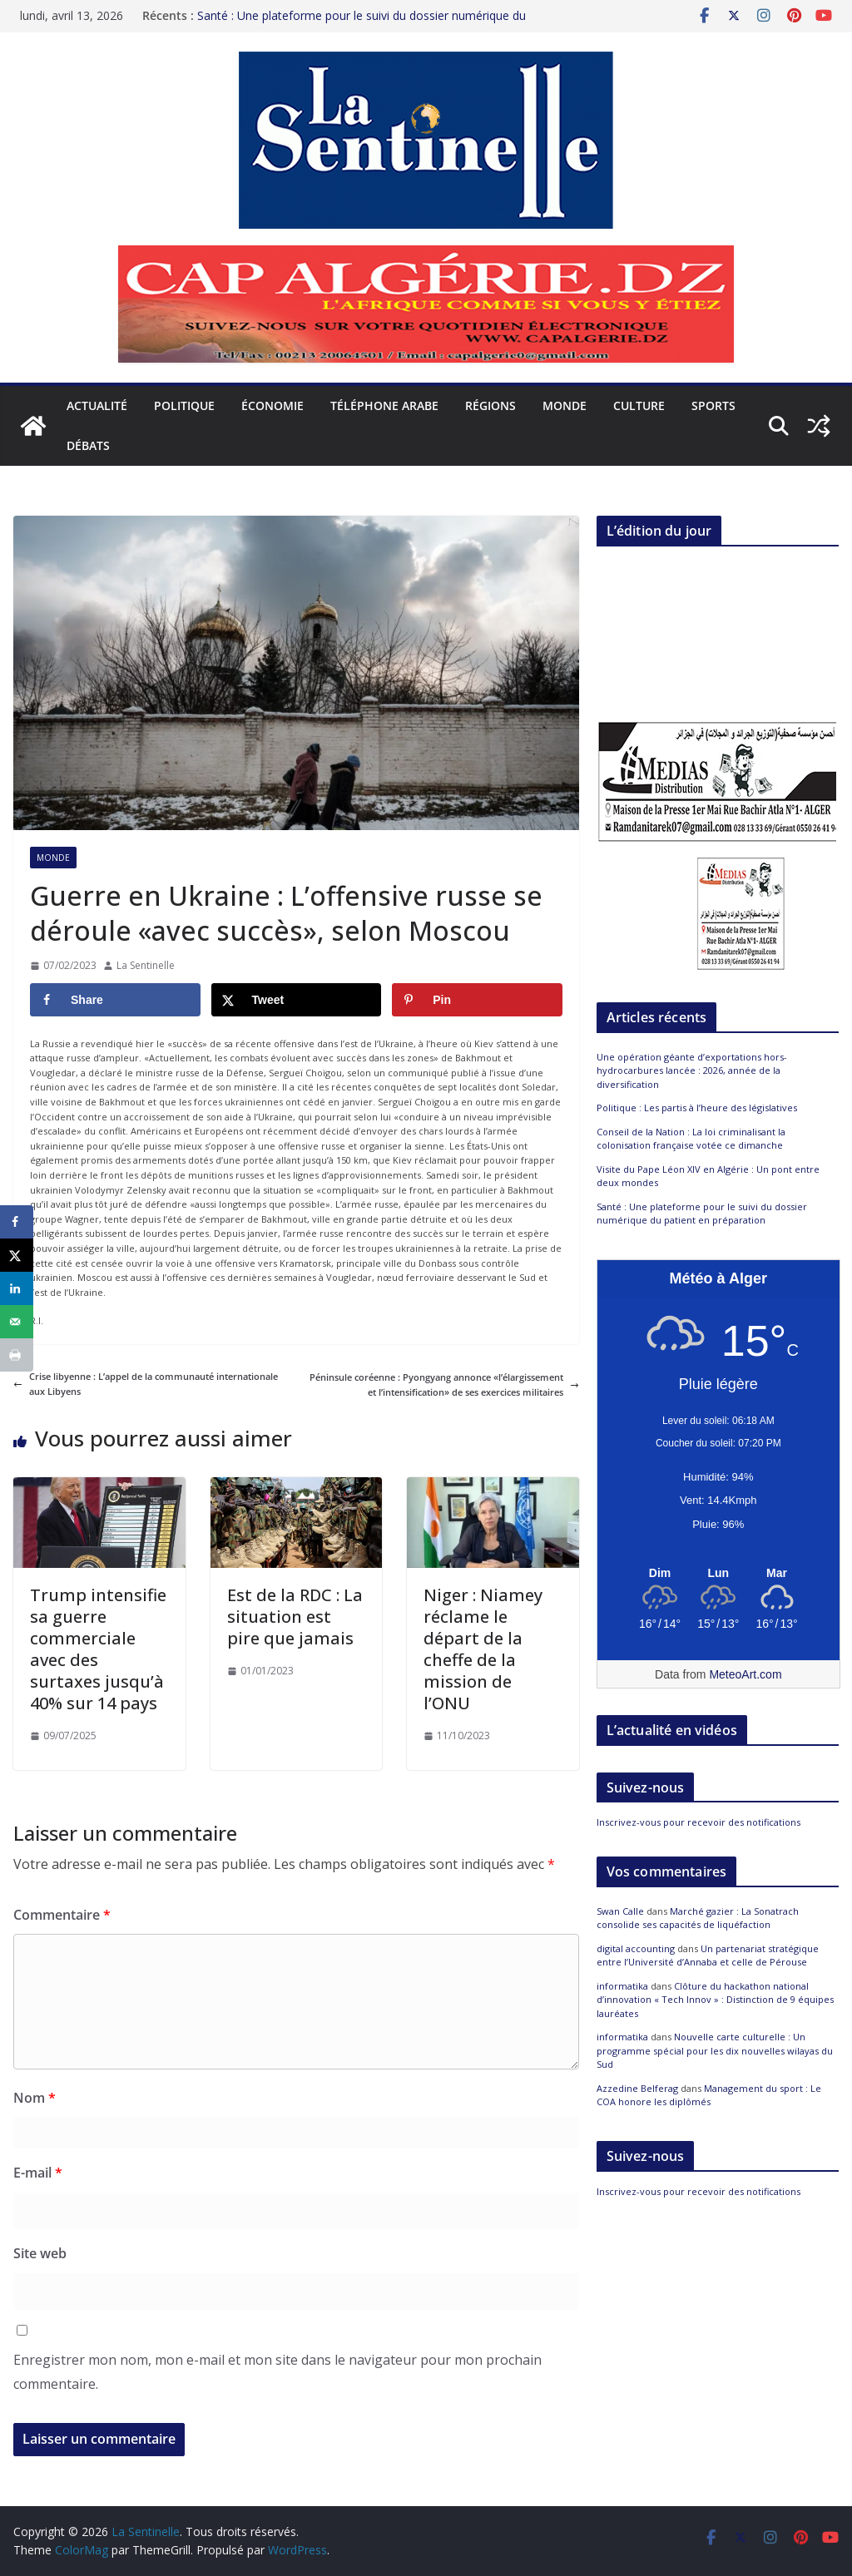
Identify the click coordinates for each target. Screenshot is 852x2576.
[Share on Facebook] (115, 999)
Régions (490, 405)
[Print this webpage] (16, 1355)
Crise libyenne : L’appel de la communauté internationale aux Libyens (145, 1383)
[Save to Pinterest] (477, 999)
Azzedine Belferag (637, 2088)
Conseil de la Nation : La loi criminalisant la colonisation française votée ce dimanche (691, 1138)
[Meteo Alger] (718, 1574)
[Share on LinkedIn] (16, 1288)
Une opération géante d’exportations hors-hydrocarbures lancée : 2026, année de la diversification (692, 1070)
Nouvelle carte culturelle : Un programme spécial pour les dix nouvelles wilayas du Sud (715, 2050)
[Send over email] (16, 1321)
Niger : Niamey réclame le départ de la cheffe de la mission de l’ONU (483, 1649)
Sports (713, 405)
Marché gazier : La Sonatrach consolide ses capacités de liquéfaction (698, 1918)
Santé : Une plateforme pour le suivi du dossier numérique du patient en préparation (702, 1213)
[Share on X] (296, 999)
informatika (622, 1986)
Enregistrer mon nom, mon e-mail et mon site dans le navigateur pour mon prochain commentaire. (277, 2372)
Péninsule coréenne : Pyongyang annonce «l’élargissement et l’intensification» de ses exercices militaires (444, 1384)
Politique (184, 405)
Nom (34, 2098)
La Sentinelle (145, 965)
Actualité (97, 405)
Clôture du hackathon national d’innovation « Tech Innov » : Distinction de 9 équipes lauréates (715, 2000)
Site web (40, 2253)
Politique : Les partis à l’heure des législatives (697, 1107)
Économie (272, 405)
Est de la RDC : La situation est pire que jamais (295, 1616)
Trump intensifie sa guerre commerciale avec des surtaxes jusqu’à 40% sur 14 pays (98, 1649)
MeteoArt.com (745, 1674)
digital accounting (636, 1948)
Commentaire (62, 1915)
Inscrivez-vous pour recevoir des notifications (698, 1822)
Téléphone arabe (384, 405)
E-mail (37, 2172)
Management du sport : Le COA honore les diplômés (709, 2095)
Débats (88, 445)
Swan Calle (620, 1911)
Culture (639, 405)
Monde (564, 405)
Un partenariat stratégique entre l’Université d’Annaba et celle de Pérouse (708, 1955)
